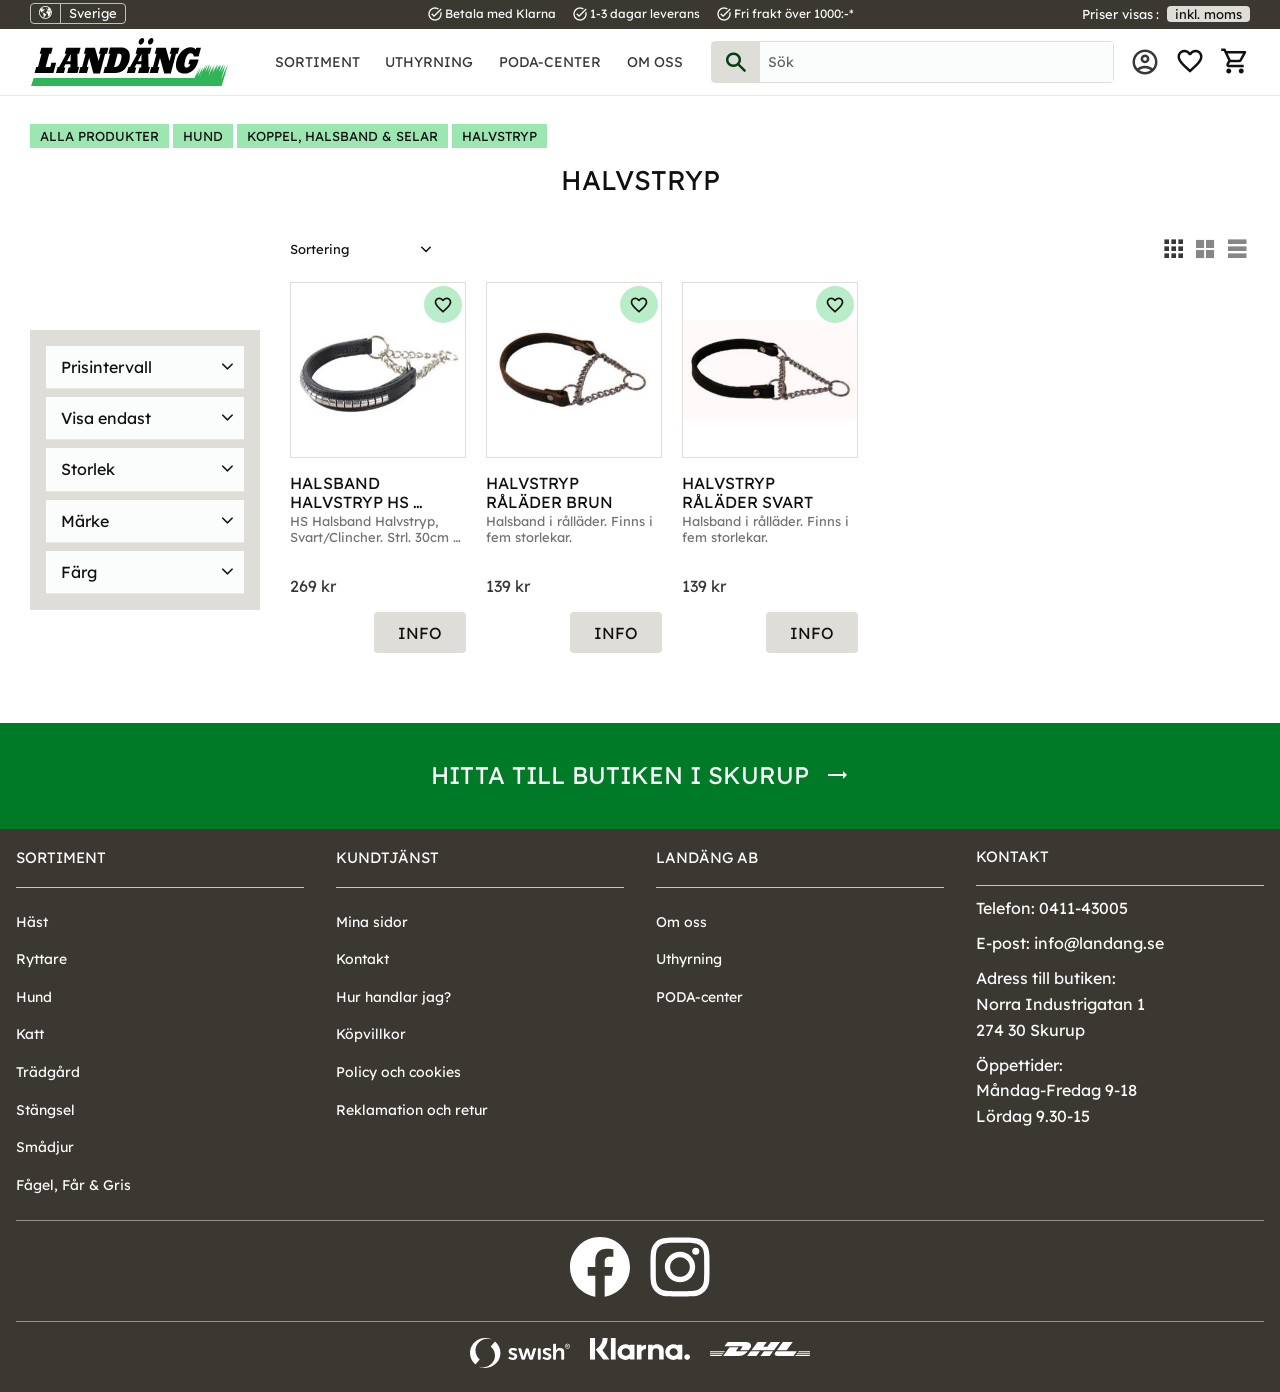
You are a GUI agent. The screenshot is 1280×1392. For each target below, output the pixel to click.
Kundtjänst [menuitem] (387, 857)
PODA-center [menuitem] (550, 62)
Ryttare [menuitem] (41, 959)
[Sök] (736, 62)
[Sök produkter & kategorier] (936, 62)
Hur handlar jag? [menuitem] (393, 997)
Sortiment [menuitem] (317, 62)
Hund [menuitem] (34, 997)
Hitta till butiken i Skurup (620, 775)
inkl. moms (1208, 14)
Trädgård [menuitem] (48, 1072)
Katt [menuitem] (30, 1034)
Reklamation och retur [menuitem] (412, 1110)
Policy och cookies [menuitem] (398, 1072)
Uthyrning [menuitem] (429, 62)
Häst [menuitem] (32, 922)
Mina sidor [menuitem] (1145, 62)
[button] (1190, 62)
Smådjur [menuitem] (45, 1147)
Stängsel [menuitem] (45, 1110)
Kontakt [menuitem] (362, 959)
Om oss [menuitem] (655, 62)
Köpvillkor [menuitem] (371, 1034)
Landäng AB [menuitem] (707, 857)
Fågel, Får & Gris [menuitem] (73, 1185)
